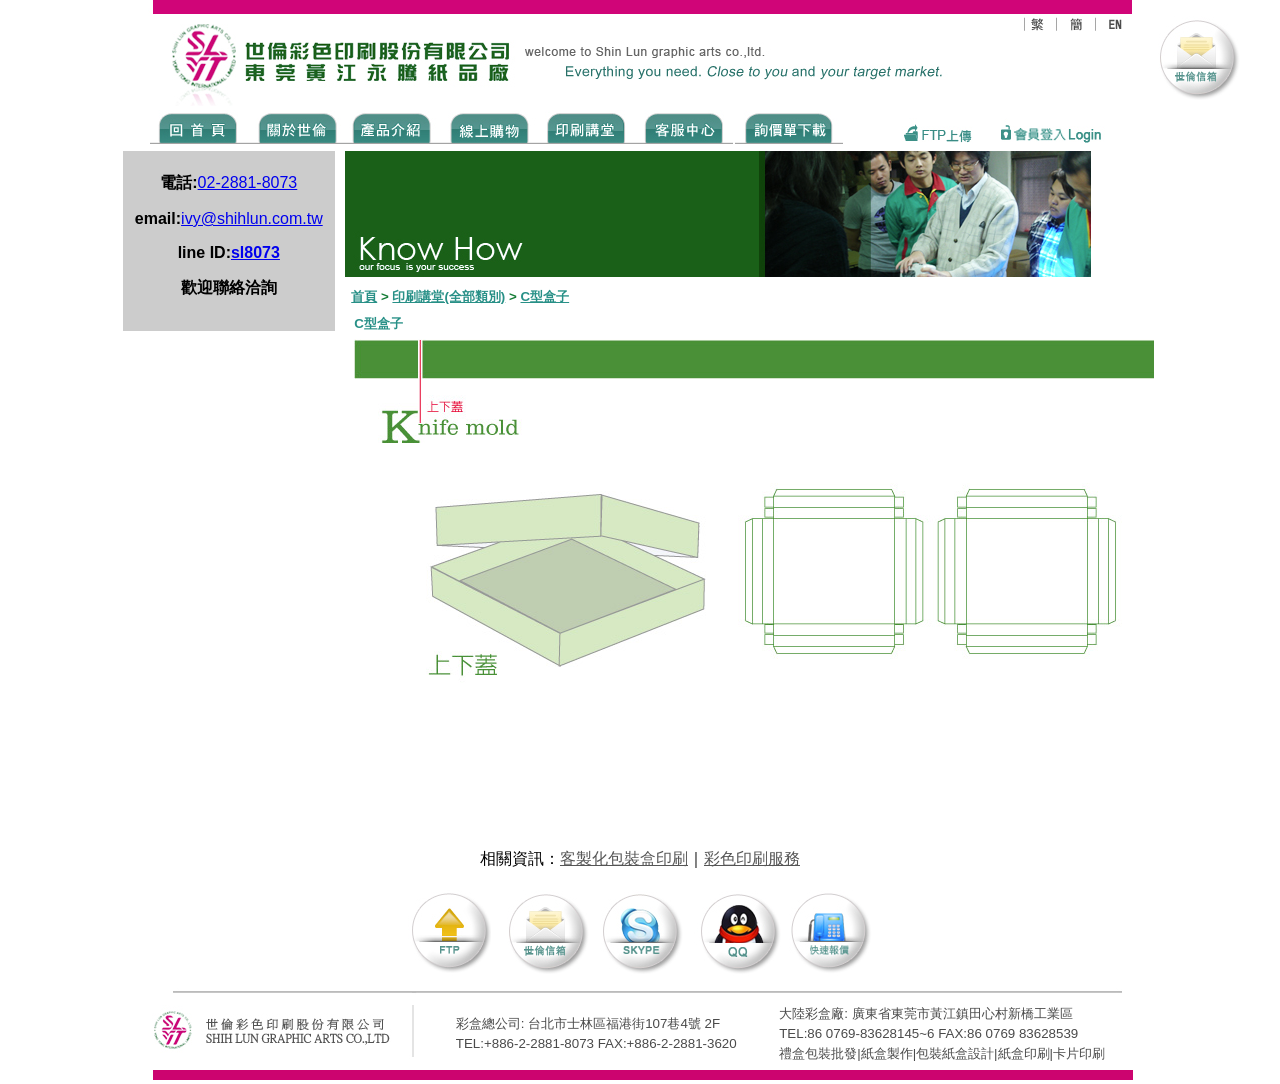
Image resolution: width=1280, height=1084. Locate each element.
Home (198, 127)
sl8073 (255, 252)
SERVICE (685, 127)
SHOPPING (488, 127)
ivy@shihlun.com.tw (252, 218)
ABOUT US (294, 127)
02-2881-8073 (248, 182)
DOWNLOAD (789, 127)
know (586, 127)
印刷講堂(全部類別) (448, 296)
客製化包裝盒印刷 (624, 858)
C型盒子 (545, 296)
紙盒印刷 (1024, 1053)
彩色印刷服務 (752, 858)
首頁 (364, 296)
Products (390, 127)
